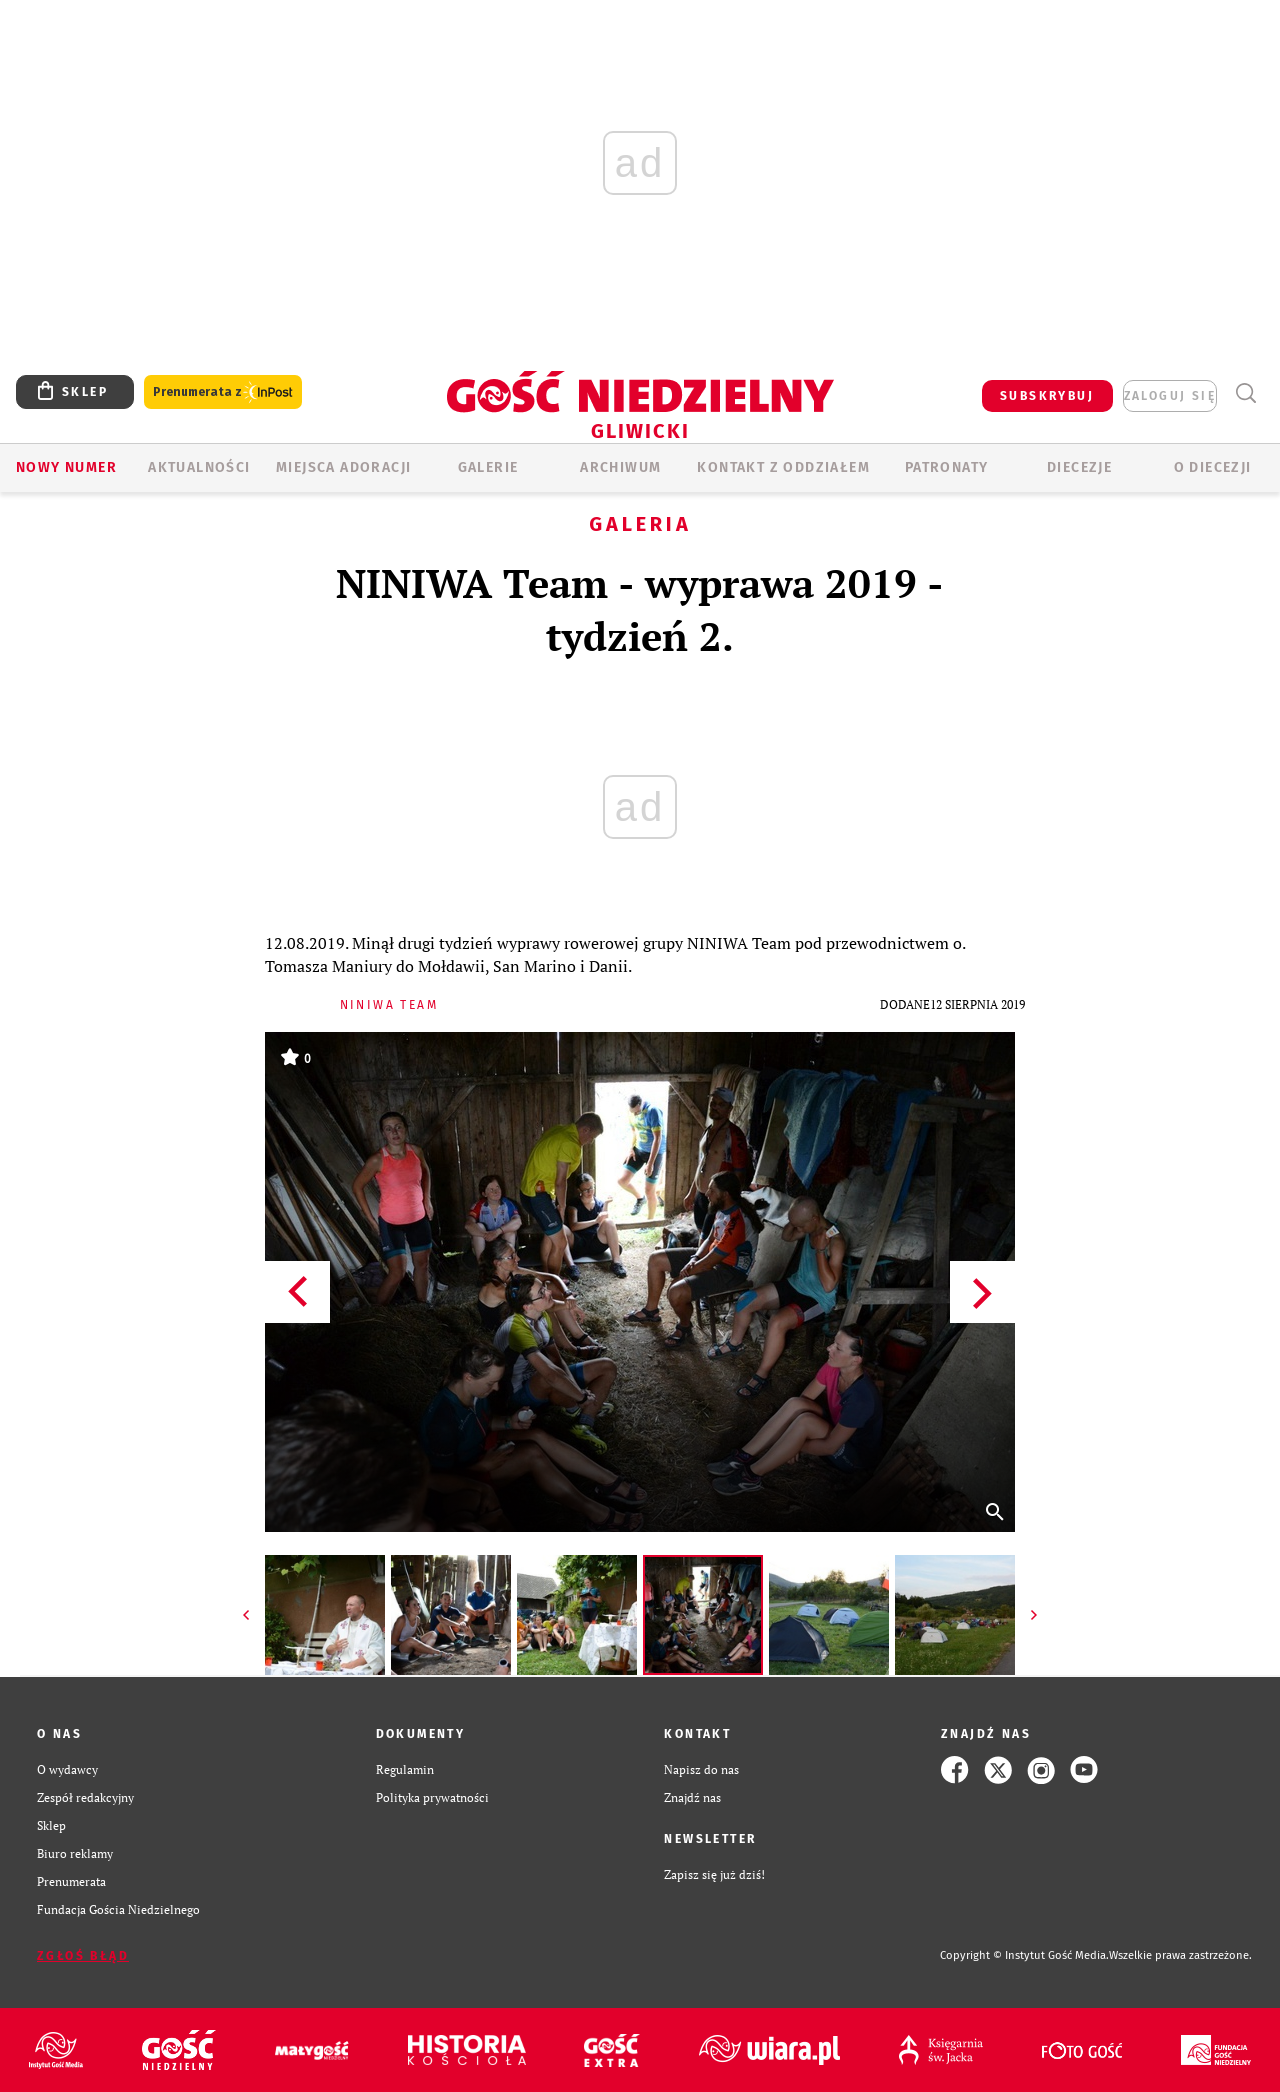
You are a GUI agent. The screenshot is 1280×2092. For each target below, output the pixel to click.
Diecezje (1079, 467)
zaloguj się (1170, 396)
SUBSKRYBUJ (1047, 396)
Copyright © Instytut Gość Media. (1024, 1955)
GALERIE (488, 467)
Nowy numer (66, 467)
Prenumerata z (223, 392)
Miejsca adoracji (343, 467)
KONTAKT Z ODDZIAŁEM (783, 467)
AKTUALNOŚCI (199, 467)
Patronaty (947, 467)
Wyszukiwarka (1245, 393)
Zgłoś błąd (83, 1956)
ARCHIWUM (620, 467)
